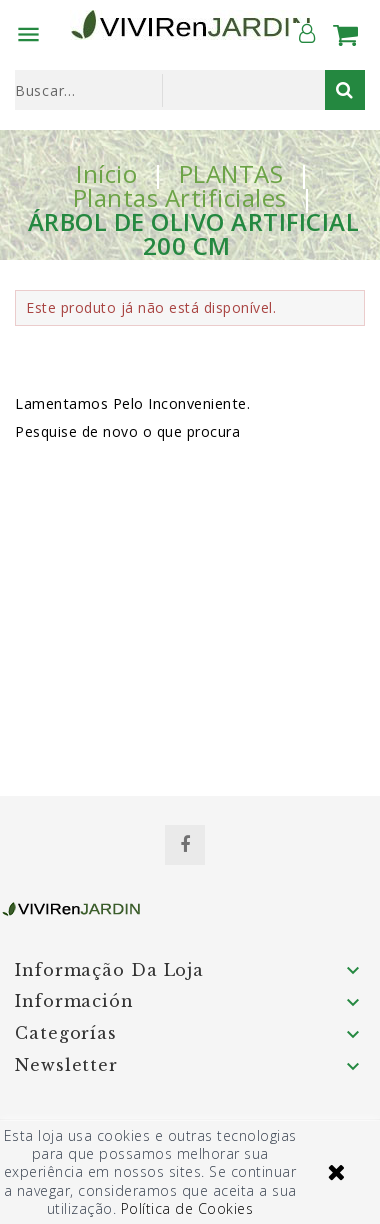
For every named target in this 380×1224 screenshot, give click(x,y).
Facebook (185, 845)
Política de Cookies (187, 1208)
